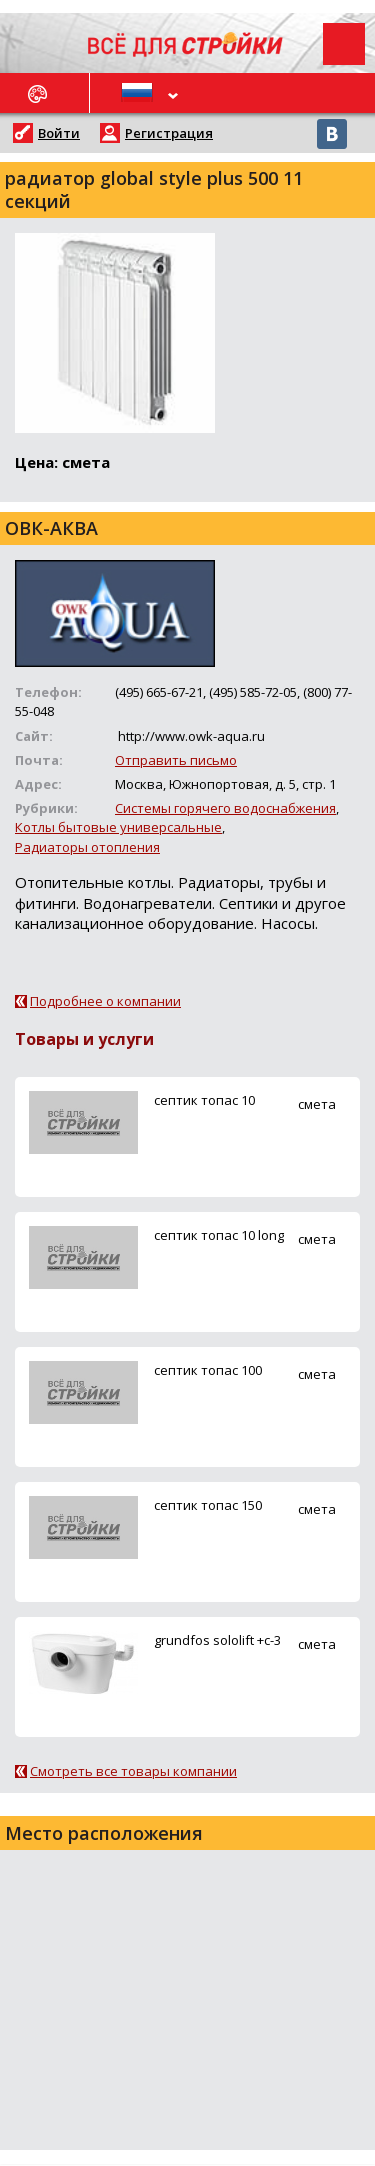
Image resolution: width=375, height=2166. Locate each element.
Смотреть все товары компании (133, 1771)
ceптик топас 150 (208, 1505)
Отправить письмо (176, 760)
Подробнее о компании (105, 1001)
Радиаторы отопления (87, 847)
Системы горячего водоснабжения (225, 808)
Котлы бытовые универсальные (118, 827)
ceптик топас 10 (204, 1100)
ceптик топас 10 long (219, 1235)
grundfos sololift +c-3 (217, 1640)
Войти (59, 133)
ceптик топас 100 (208, 1370)
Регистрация (169, 133)
